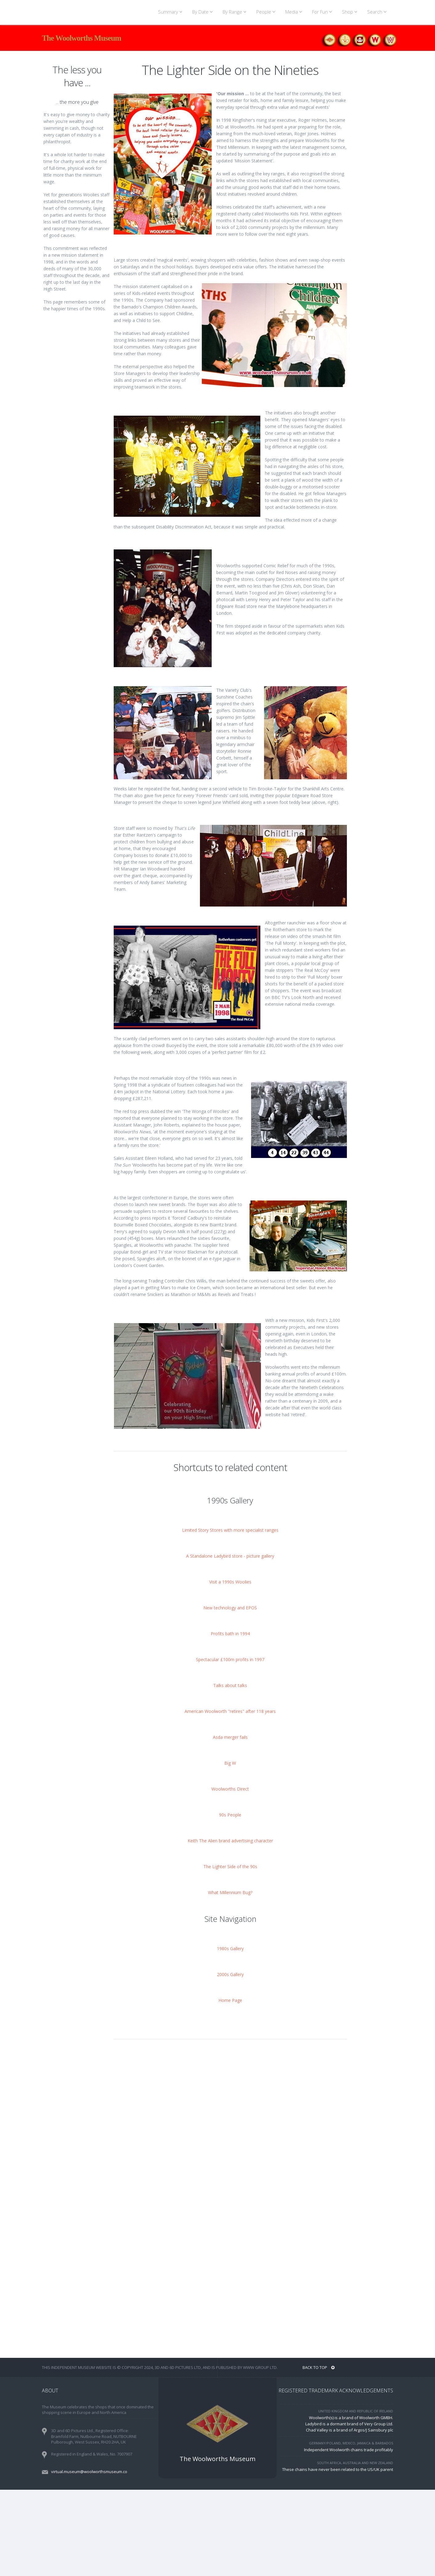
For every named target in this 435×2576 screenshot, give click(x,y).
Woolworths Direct (230, 1875)
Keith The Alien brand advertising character (230, 1927)
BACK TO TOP (319, 2453)
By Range (235, 12)
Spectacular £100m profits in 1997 (230, 1746)
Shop (350, 12)
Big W (230, 1849)
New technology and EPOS (230, 1694)
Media (294, 12)
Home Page (230, 2086)
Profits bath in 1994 (230, 1720)
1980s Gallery (230, 2035)
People (266, 12)
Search (377, 12)
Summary (171, 12)
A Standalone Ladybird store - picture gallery (230, 1642)
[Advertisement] (77, 423)
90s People (230, 1901)
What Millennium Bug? (230, 1979)
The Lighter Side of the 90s (230, 1953)
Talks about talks (230, 1772)
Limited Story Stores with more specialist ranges (230, 1616)
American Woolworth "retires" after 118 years (230, 1797)
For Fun (323, 12)
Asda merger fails (230, 1823)
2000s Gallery (230, 2061)
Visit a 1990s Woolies (230, 1668)
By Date (203, 12)
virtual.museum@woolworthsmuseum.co (89, 2558)
